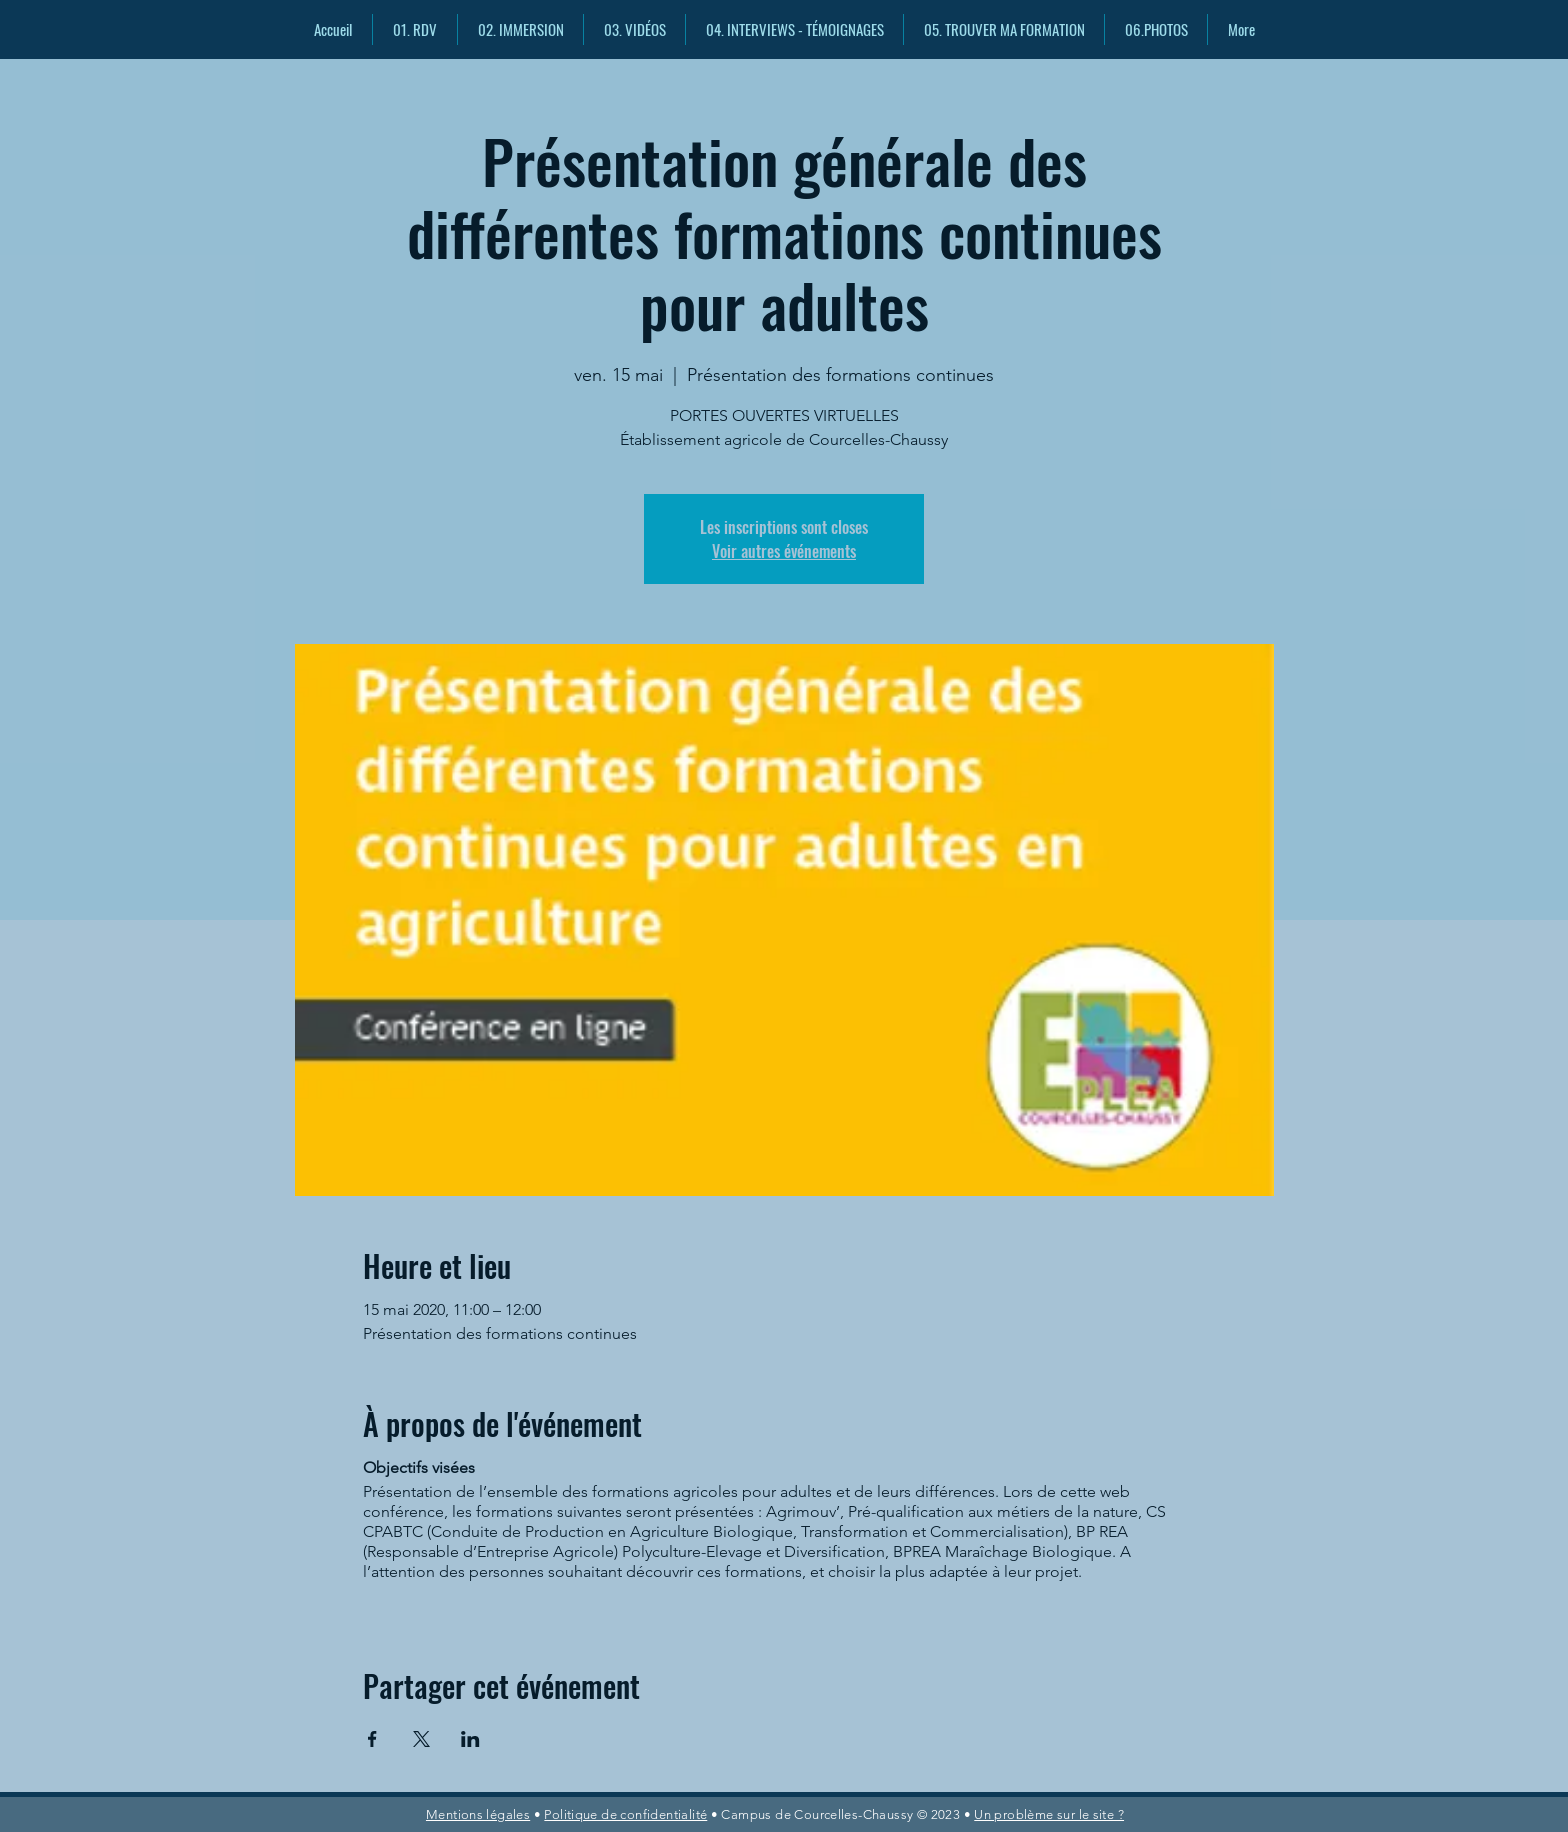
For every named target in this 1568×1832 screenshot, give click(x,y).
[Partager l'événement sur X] (421, 1739)
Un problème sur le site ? (1049, 1814)
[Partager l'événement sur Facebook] (372, 1739)
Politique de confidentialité (625, 1814)
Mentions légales (478, 1814)
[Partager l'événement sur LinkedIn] (470, 1739)
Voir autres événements (784, 551)
